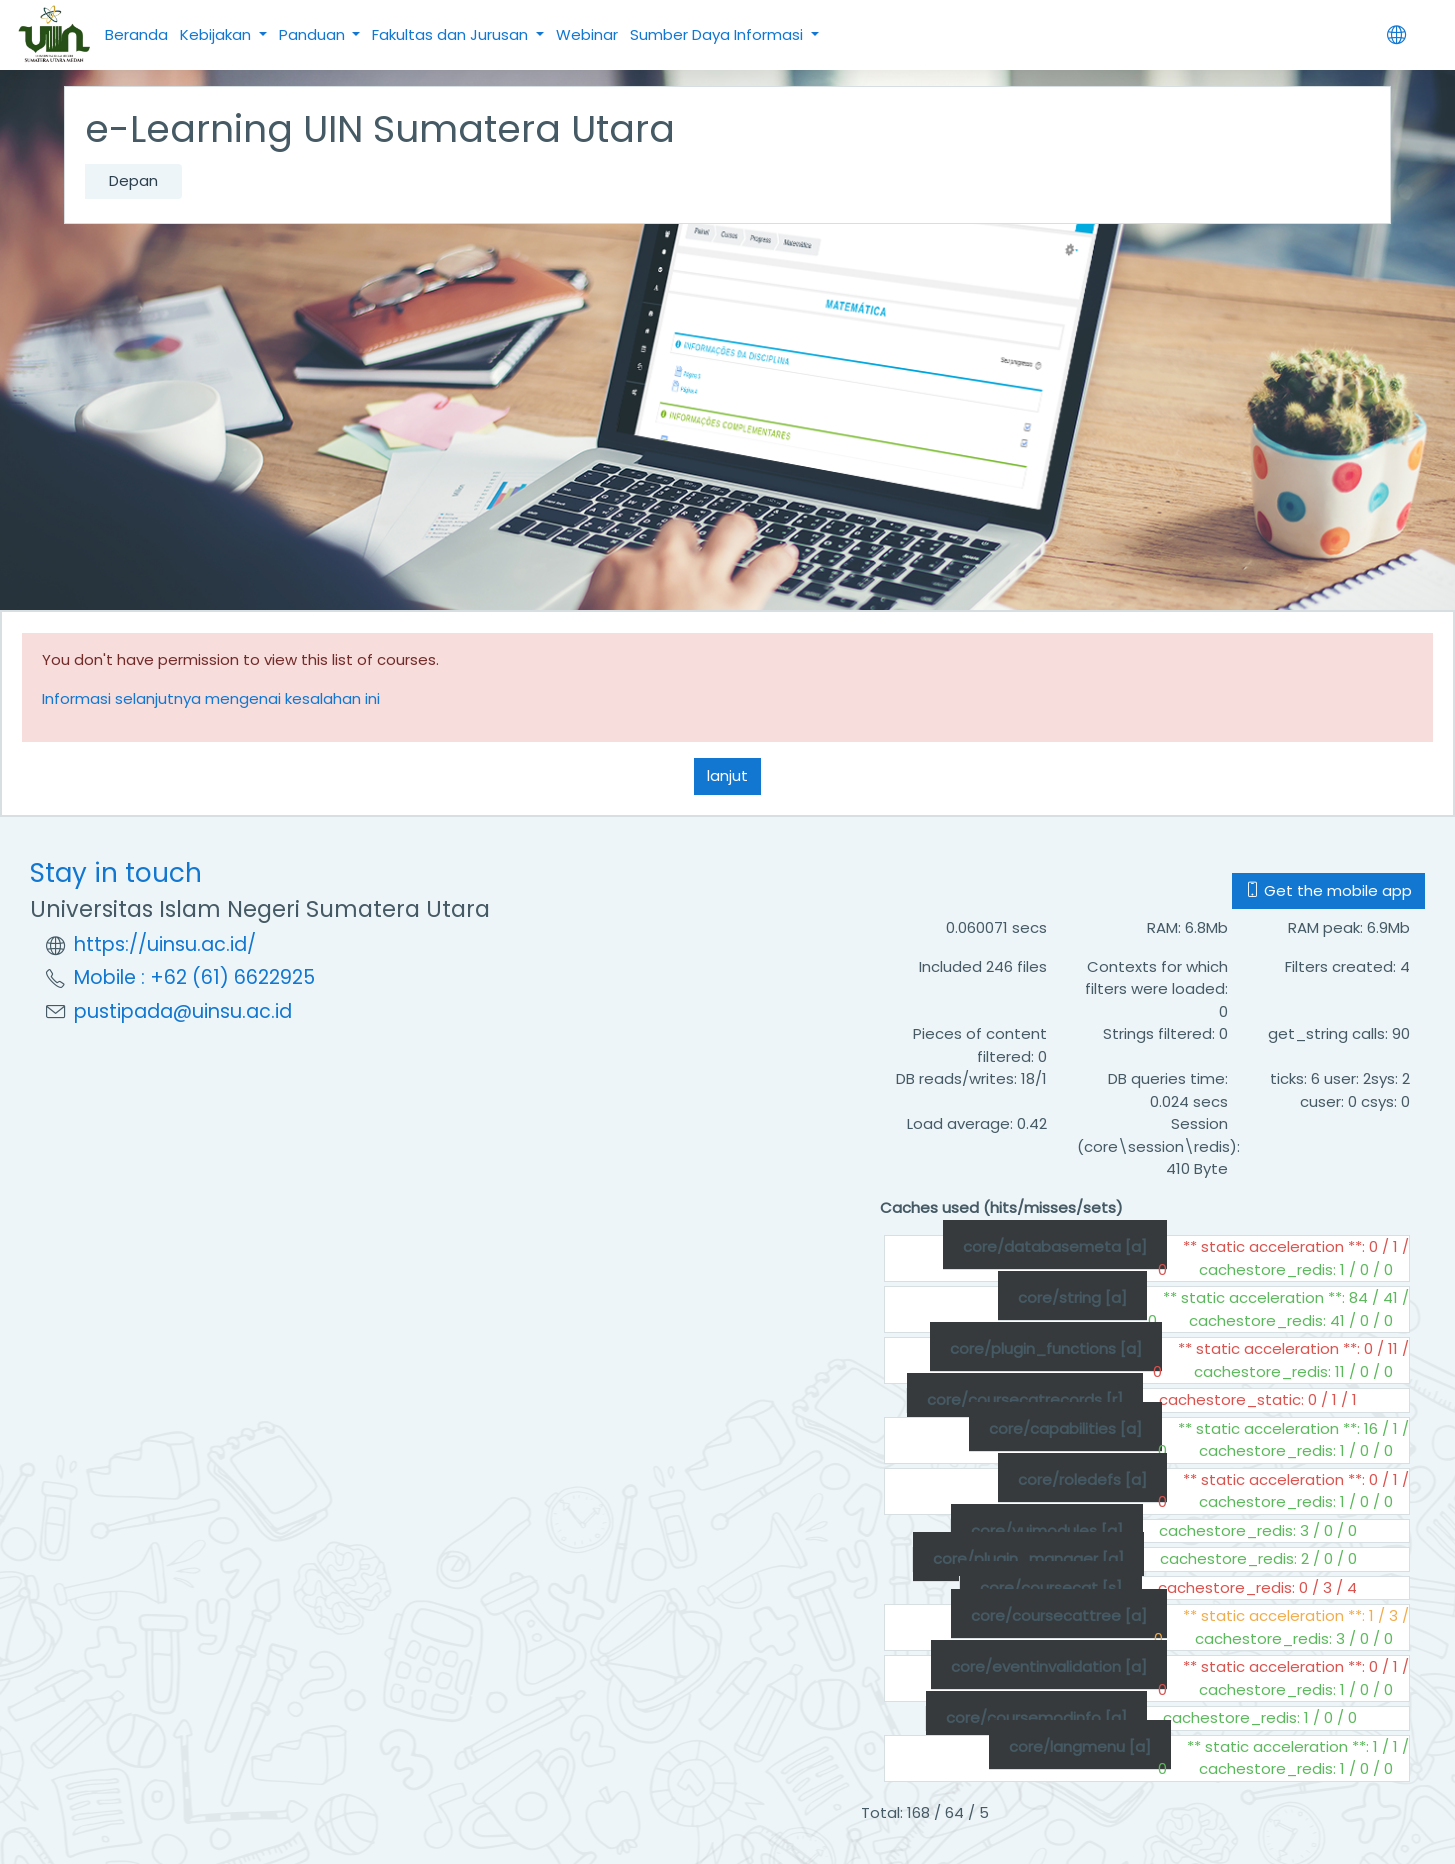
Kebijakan (217, 34)
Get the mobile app (1328, 890)
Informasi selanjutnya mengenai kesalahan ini (211, 698)
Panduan (314, 34)
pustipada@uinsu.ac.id (183, 1011)
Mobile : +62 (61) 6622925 (194, 977)
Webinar (587, 34)
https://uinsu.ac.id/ (165, 944)
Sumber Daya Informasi (718, 34)
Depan (133, 180)
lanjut (727, 775)
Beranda (136, 34)
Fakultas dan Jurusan (452, 34)
